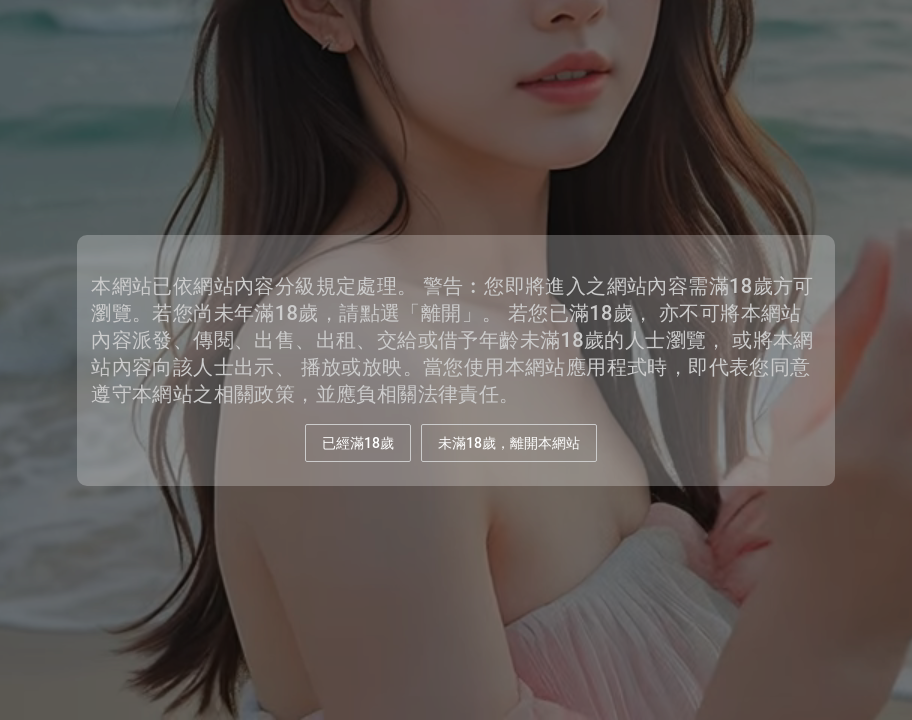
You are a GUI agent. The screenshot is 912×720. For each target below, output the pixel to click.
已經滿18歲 (358, 443)
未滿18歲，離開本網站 (509, 443)
